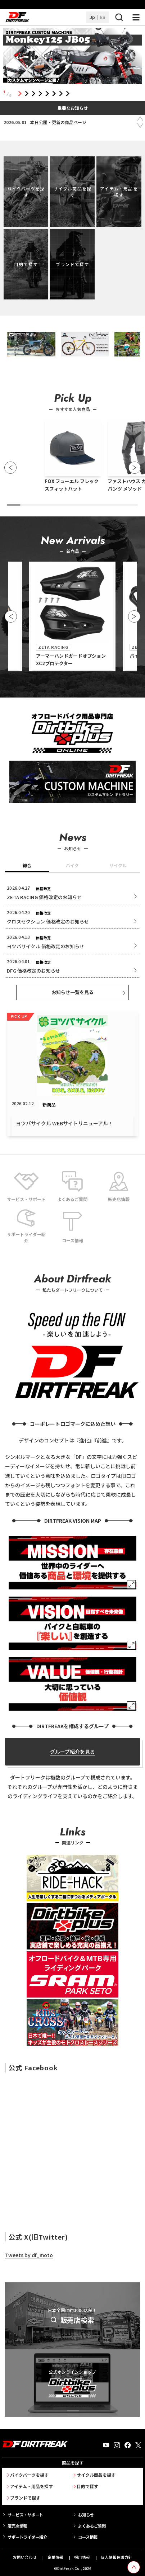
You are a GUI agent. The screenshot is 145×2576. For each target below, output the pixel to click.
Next (140, 125)
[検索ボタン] (119, 17)
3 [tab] (33, 94)
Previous (140, 118)
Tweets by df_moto (29, 2255)
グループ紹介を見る (72, 1751)
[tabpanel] (72, 57)
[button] (10, 468)
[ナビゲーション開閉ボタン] (136, 17)
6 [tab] (53, 94)
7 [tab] (60, 94)
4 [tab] (40, 94)
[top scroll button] (133, 2567)
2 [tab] (26, 94)
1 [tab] (19, 94)
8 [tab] (67, 94)
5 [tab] (47, 94)
